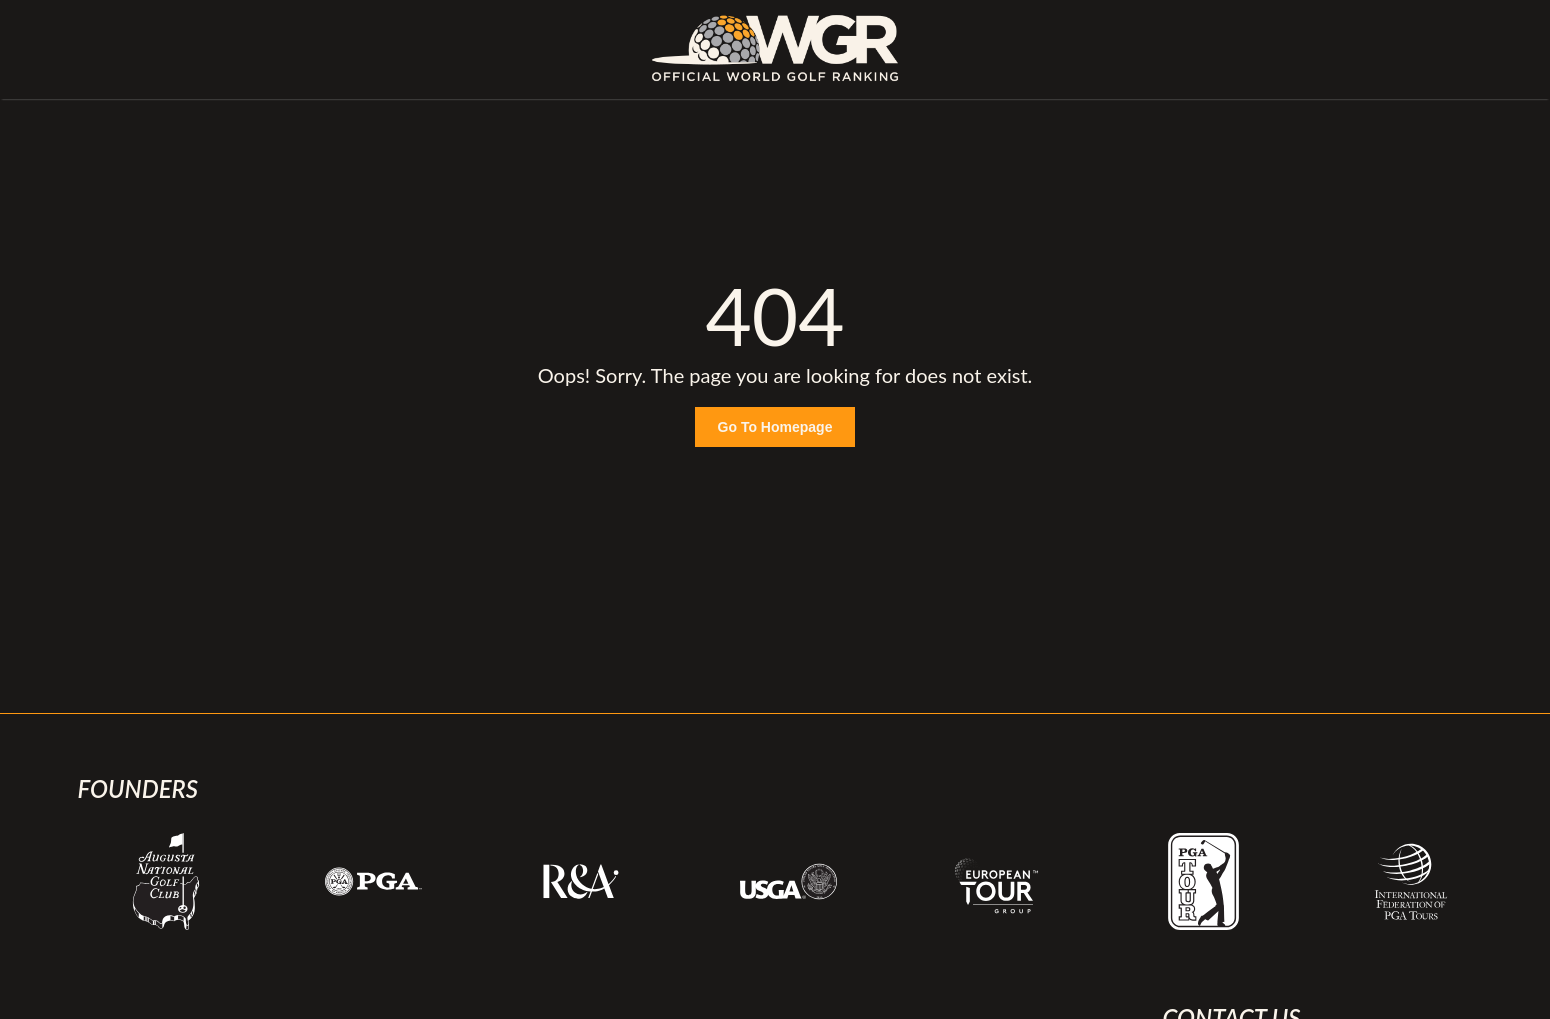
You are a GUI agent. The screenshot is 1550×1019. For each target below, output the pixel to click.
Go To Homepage (775, 427)
